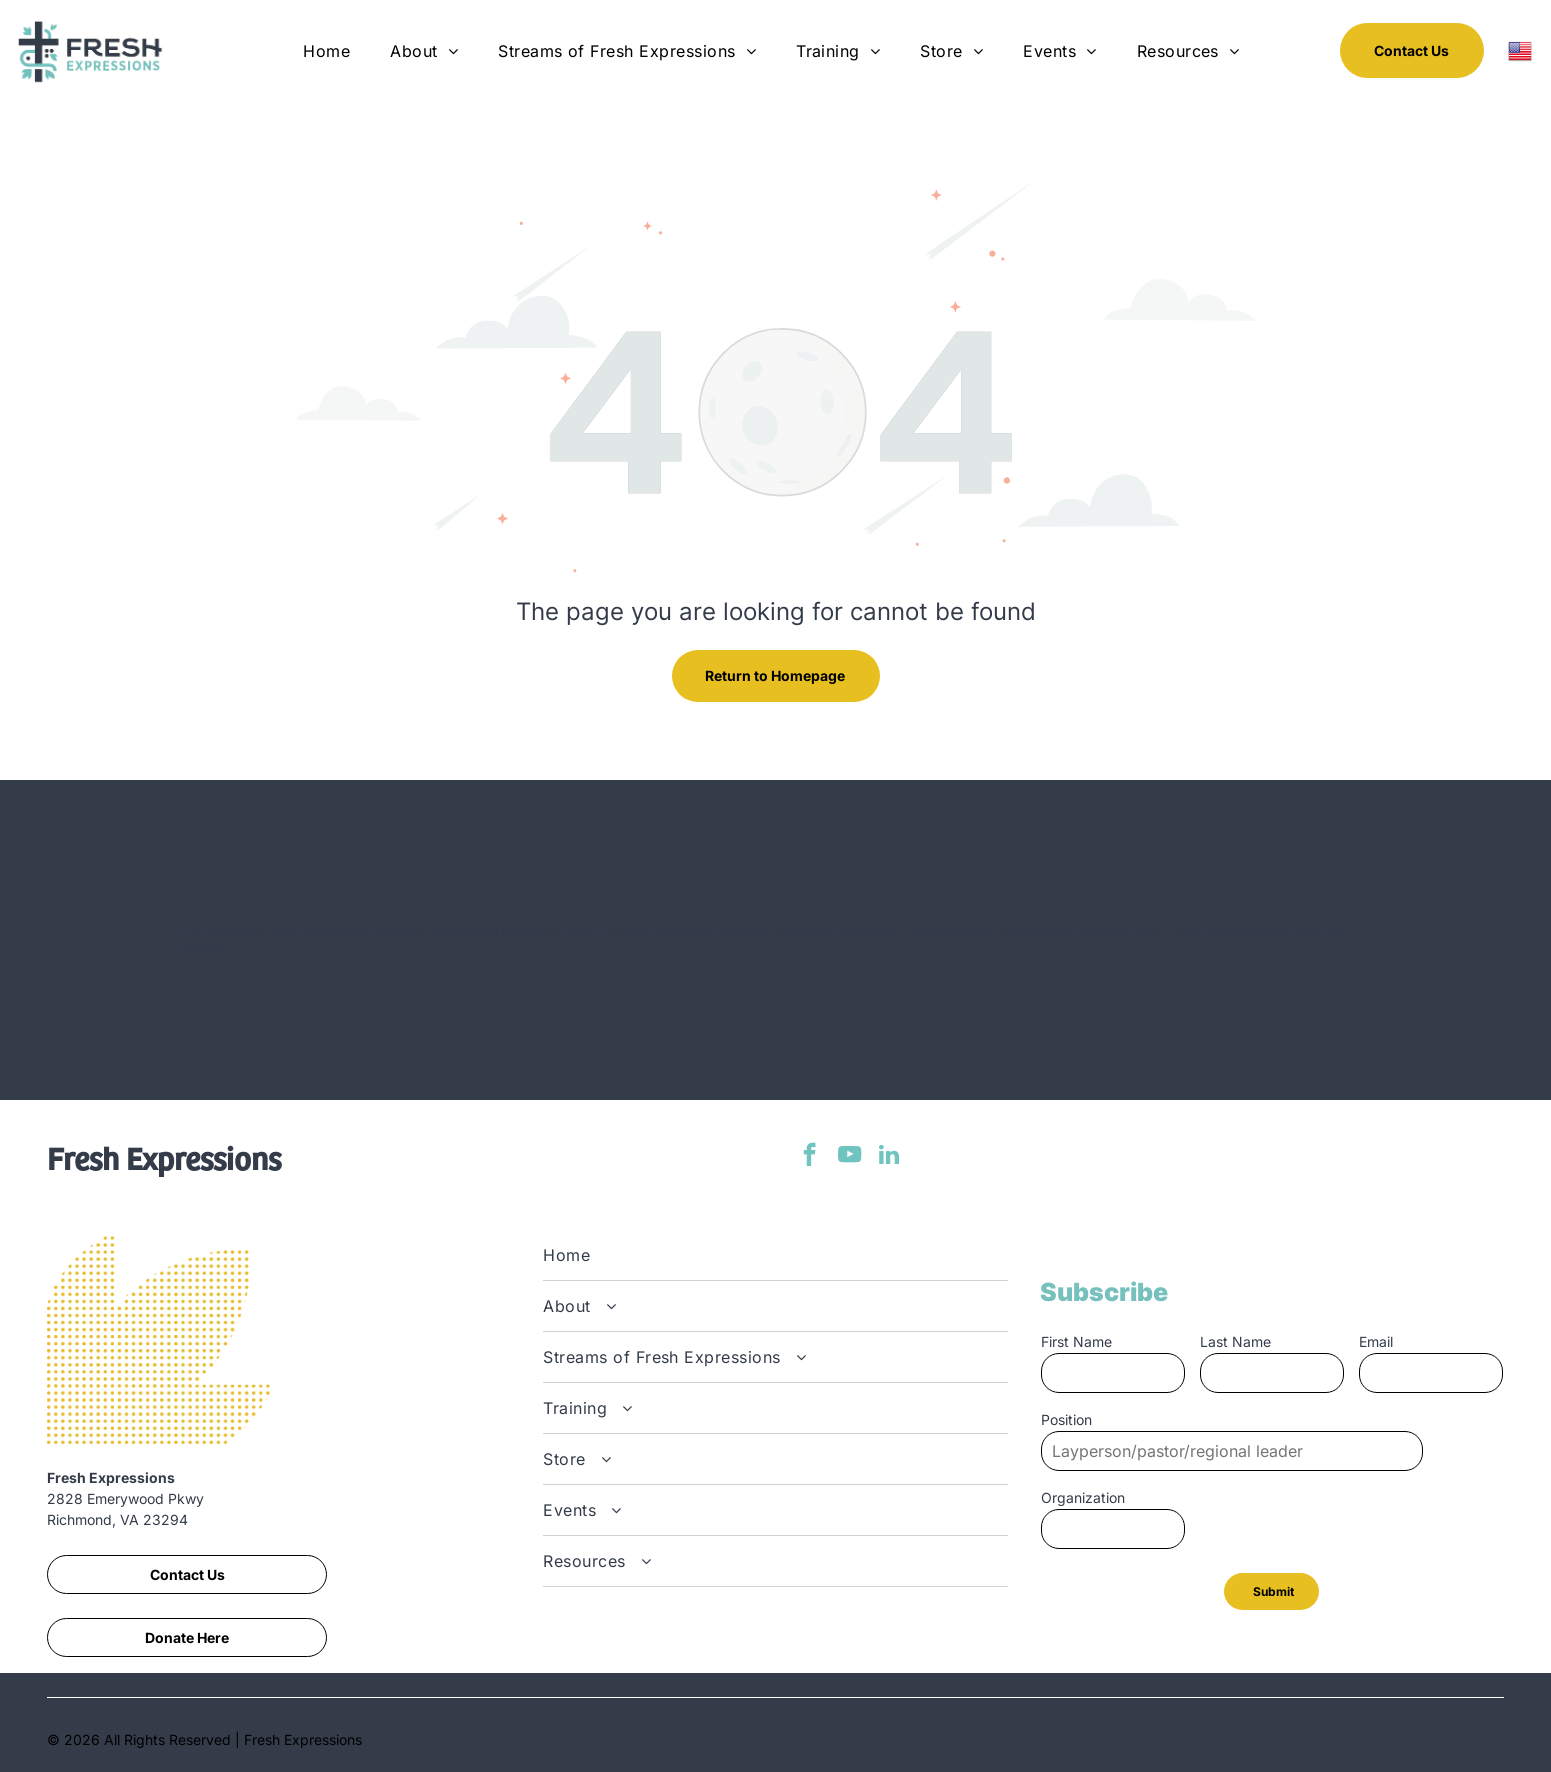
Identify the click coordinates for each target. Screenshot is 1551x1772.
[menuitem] (326, 50)
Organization (1083, 1497)
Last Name (1235, 1341)
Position (1066, 1419)
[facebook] (809, 1157)
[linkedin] (889, 1157)
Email (1376, 1341)
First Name (1076, 1341)
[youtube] (849, 1157)
